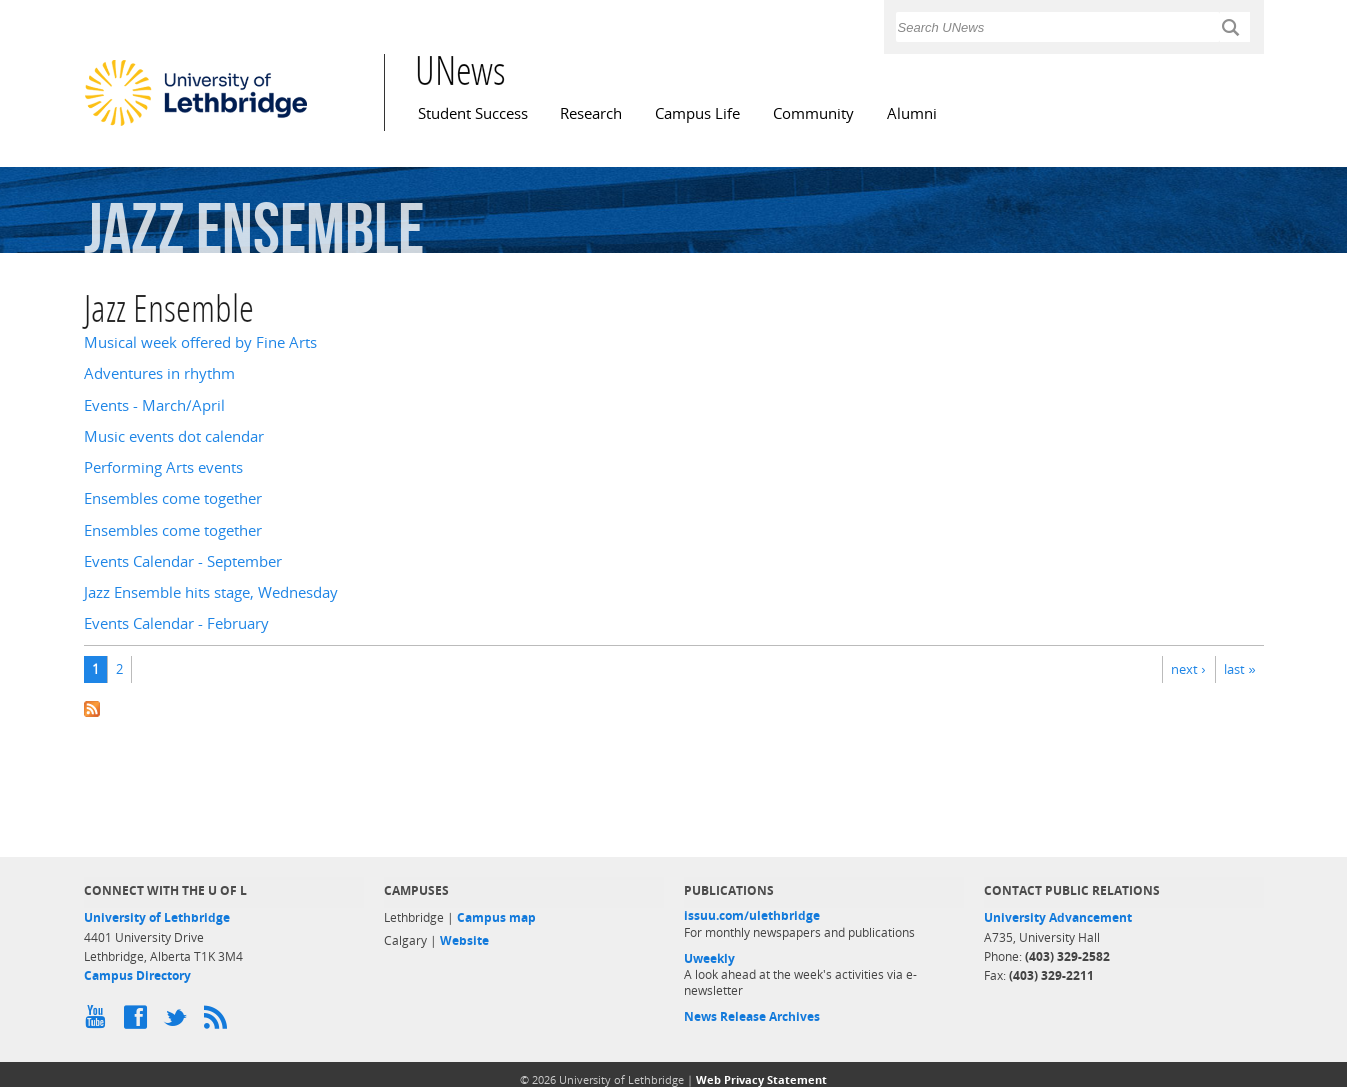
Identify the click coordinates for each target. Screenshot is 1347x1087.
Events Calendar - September (183, 561)
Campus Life (697, 113)
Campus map (496, 917)
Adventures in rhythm (159, 373)
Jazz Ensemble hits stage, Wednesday (211, 592)
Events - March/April (154, 405)
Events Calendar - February (176, 623)
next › (1188, 669)
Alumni (912, 113)
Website (464, 940)
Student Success (473, 113)
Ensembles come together (173, 498)
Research (591, 113)
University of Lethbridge (157, 917)
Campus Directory (137, 975)
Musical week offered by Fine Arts (200, 342)
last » (1239, 669)
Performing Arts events (163, 467)
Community (813, 113)
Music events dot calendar (174, 436)
